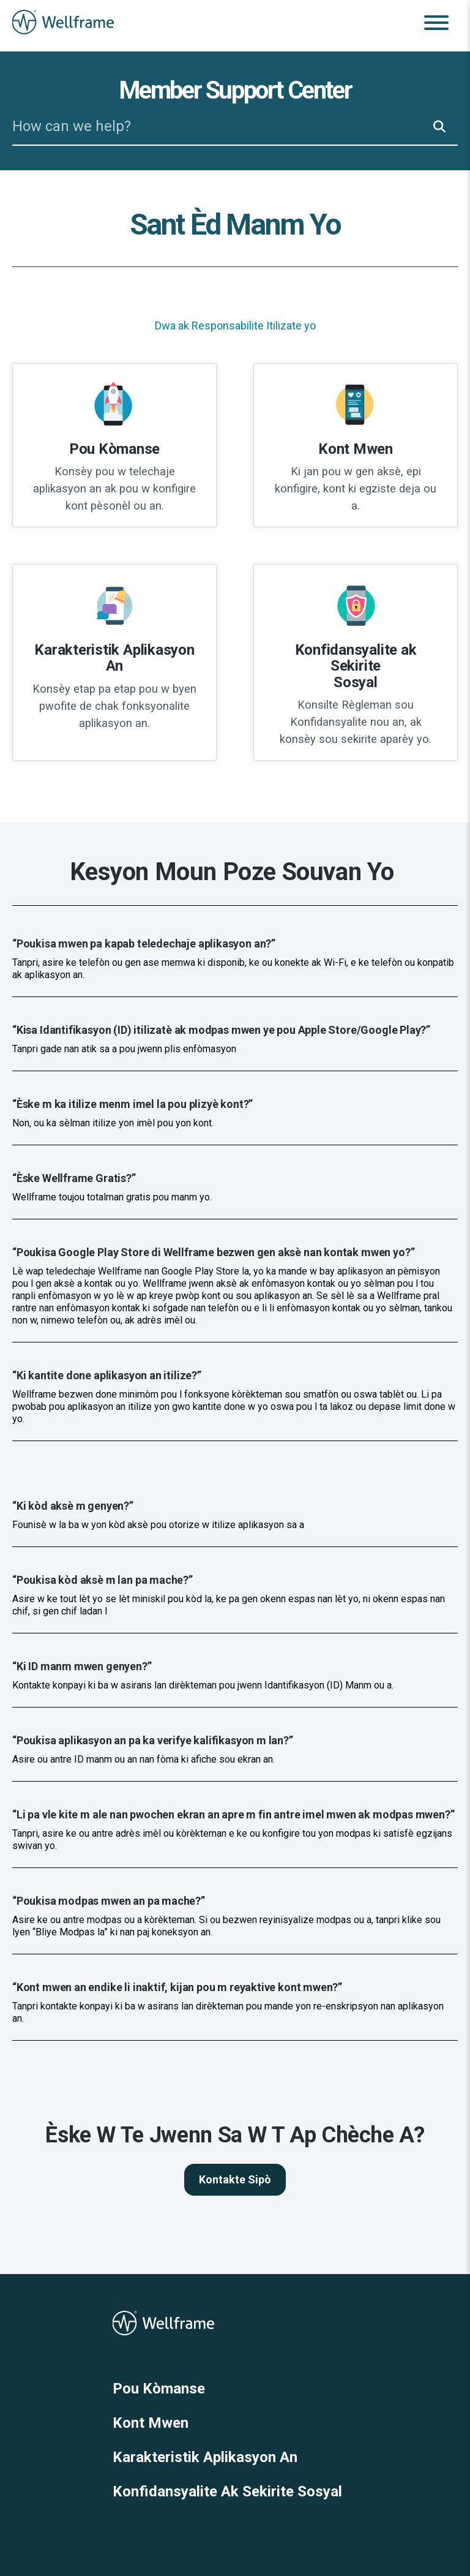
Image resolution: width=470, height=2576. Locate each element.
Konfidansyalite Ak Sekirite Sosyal (227, 2491)
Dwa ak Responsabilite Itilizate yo (235, 325)
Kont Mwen (150, 2422)
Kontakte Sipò (235, 2179)
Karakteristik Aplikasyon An (205, 2457)
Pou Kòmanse (159, 2388)
